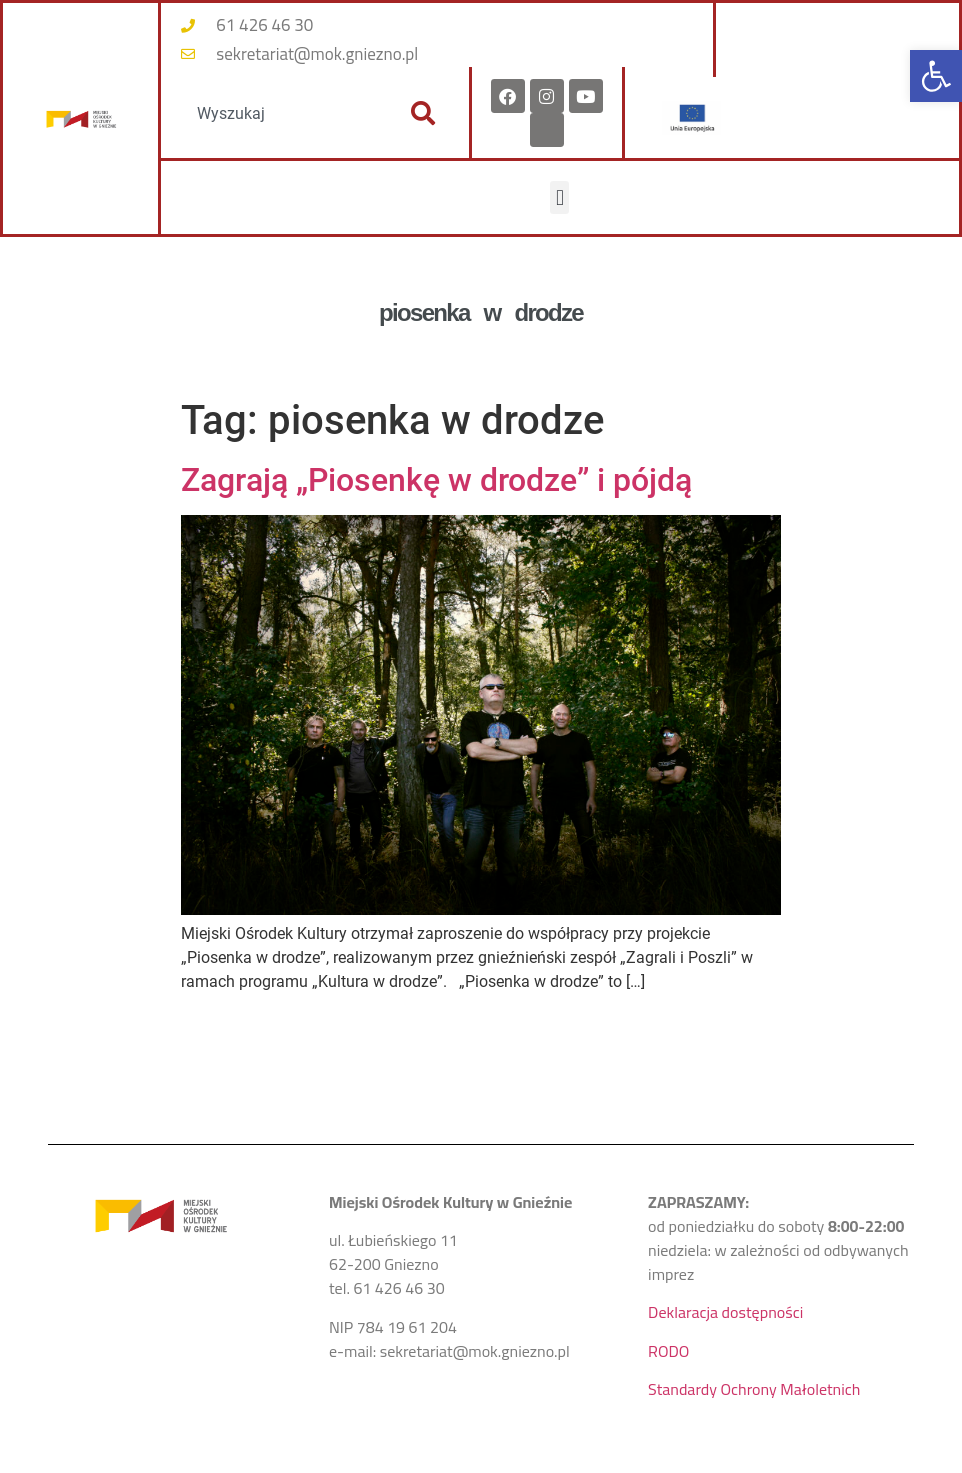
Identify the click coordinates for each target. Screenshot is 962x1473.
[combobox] (280, 113)
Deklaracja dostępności (725, 1312)
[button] (936, 76)
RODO (668, 1351)
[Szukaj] (423, 113)
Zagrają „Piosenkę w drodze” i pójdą (436, 480)
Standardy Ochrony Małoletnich (754, 1389)
